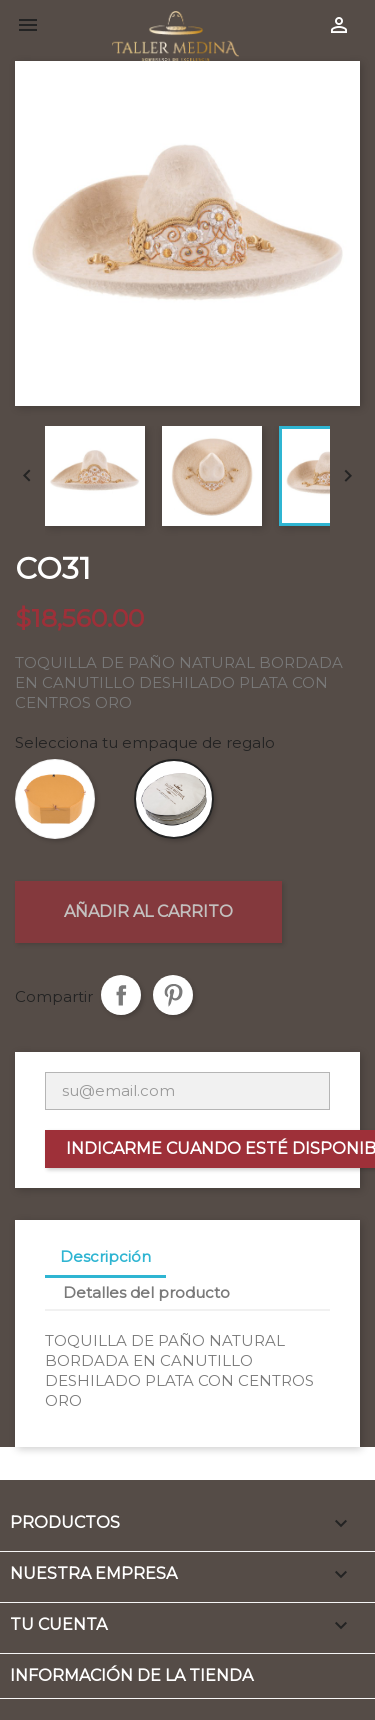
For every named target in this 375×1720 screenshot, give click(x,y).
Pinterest (173, 995)
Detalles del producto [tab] (146, 1292)
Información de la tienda (131, 1675)
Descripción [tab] (105, 1256)
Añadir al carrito (148, 911)
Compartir (121, 995)
